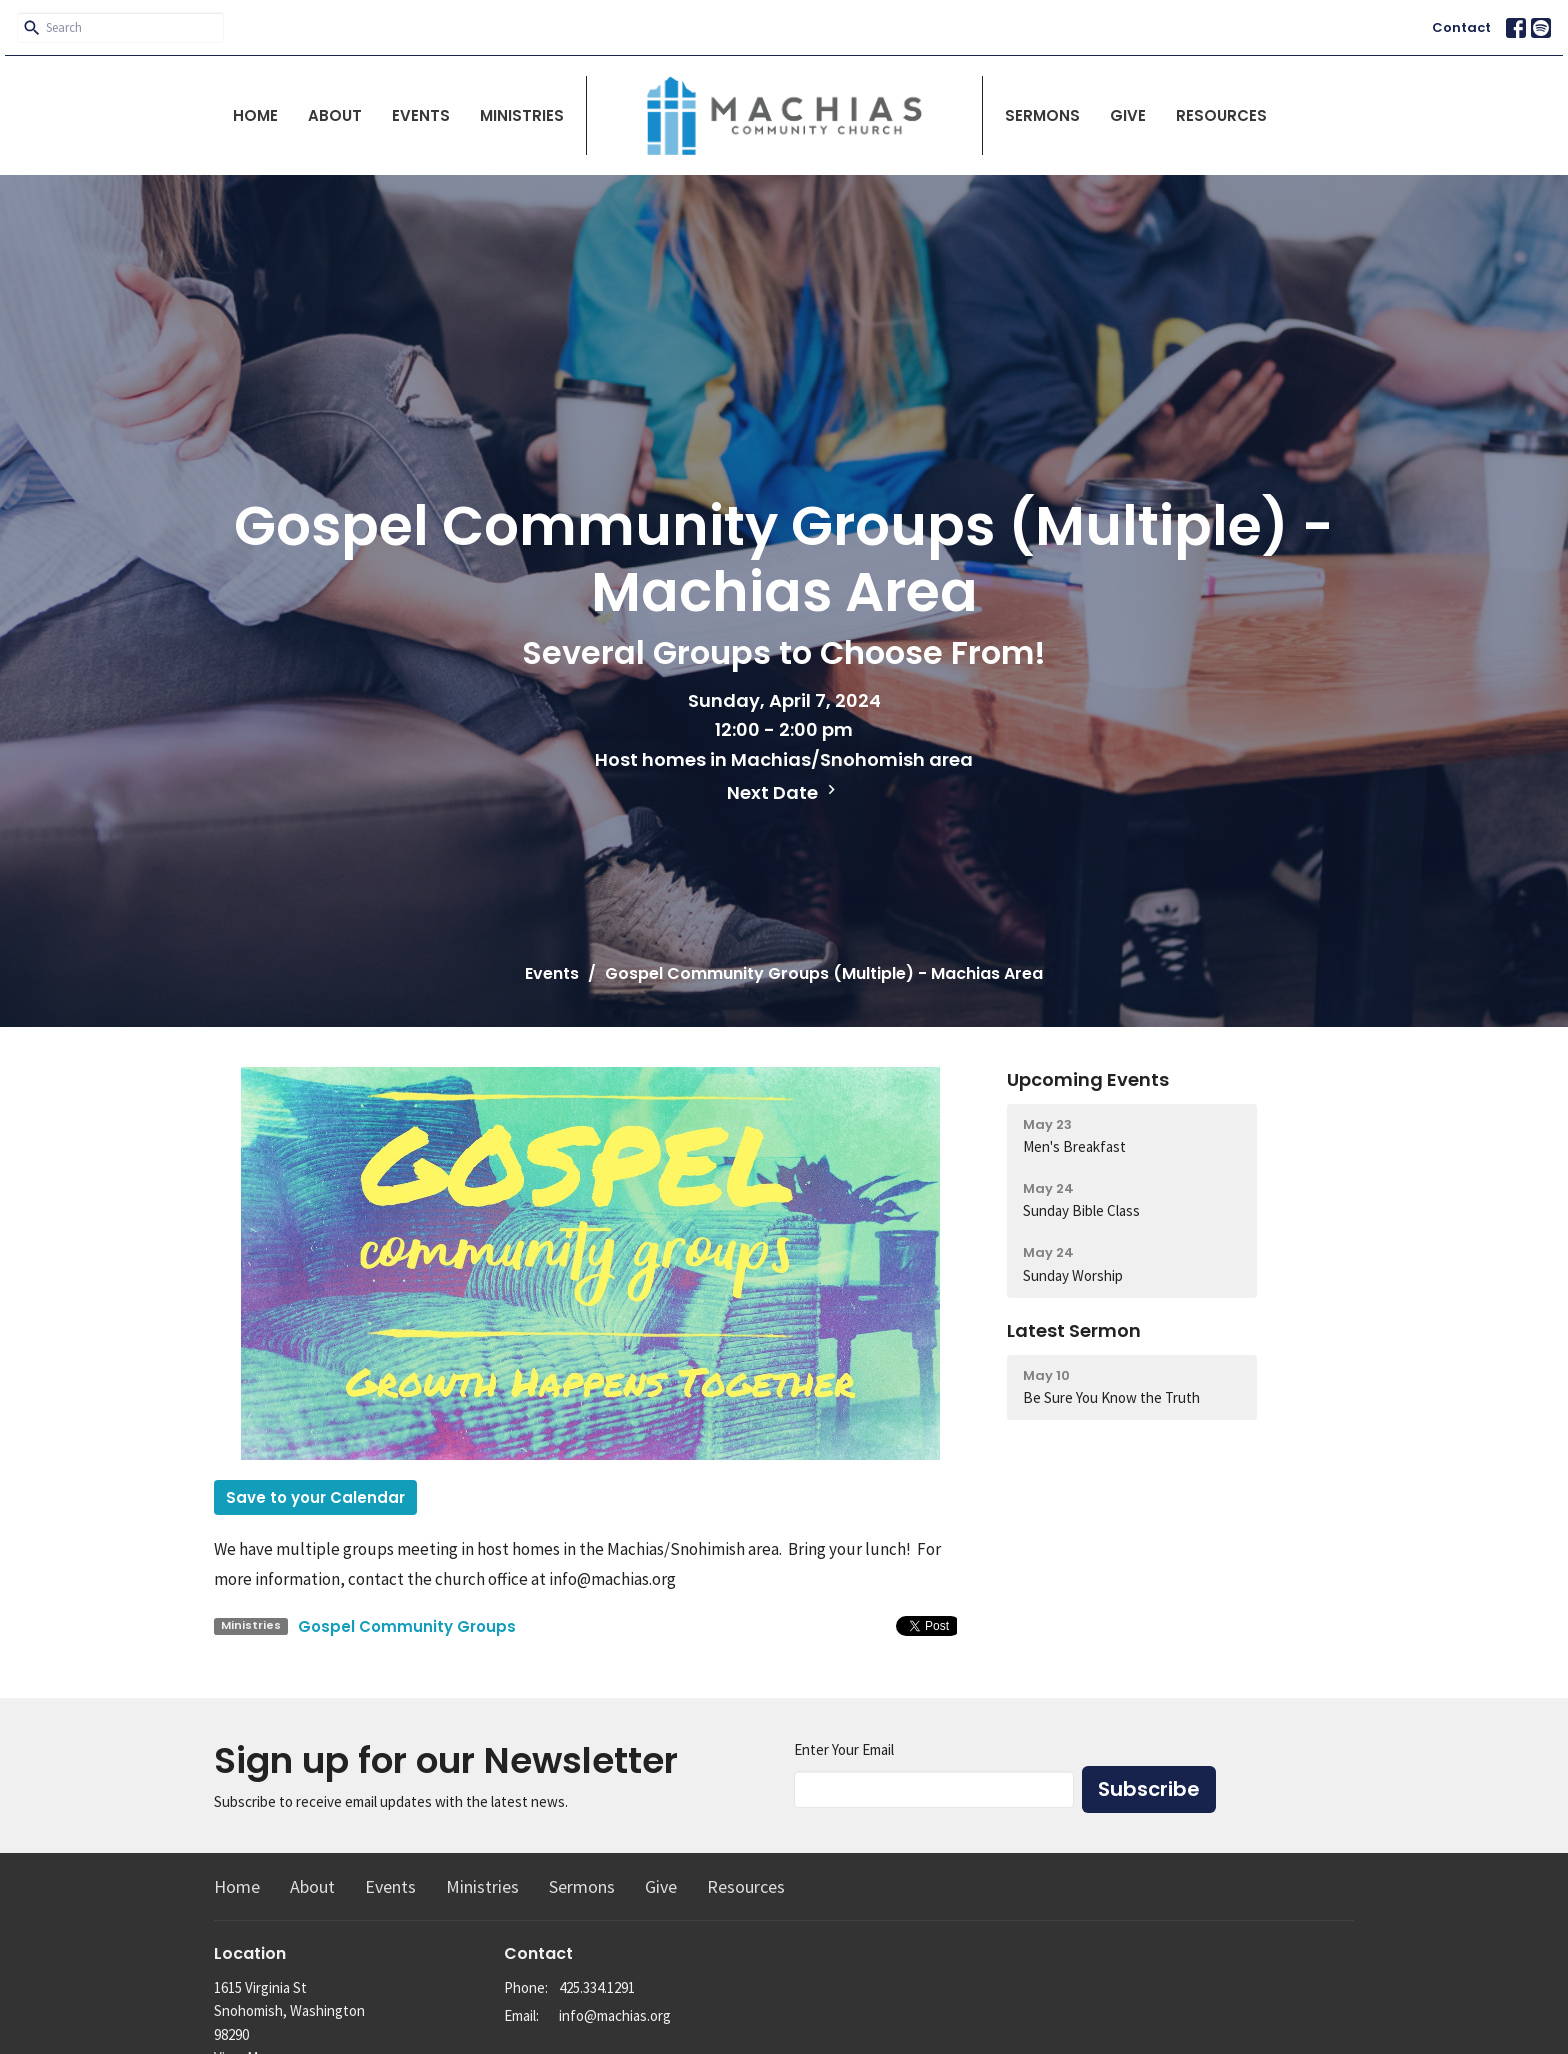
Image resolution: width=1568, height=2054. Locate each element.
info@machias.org (615, 2015)
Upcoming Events (1088, 1079)
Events (421, 115)
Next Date (784, 792)
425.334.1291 (597, 1987)
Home (255, 115)
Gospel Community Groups (407, 1626)
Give (1128, 115)
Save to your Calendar (315, 1497)
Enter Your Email (844, 1749)
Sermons (1042, 115)
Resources (1221, 115)
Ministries (522, 115)
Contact (1461, 27)
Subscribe (1149, 1789)
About (335, 115)
